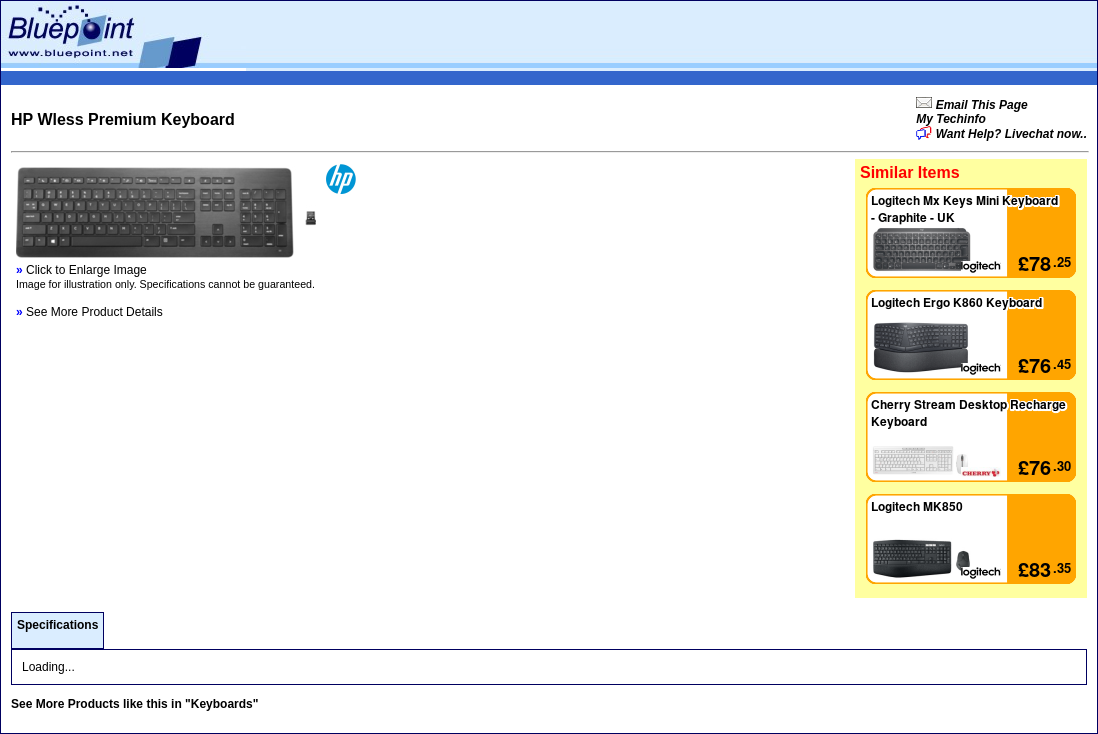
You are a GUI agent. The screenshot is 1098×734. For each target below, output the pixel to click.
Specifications (57, 625)
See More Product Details (89, 312)
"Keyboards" (221, 704)
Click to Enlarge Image (81, 270)
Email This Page (979, 105)
